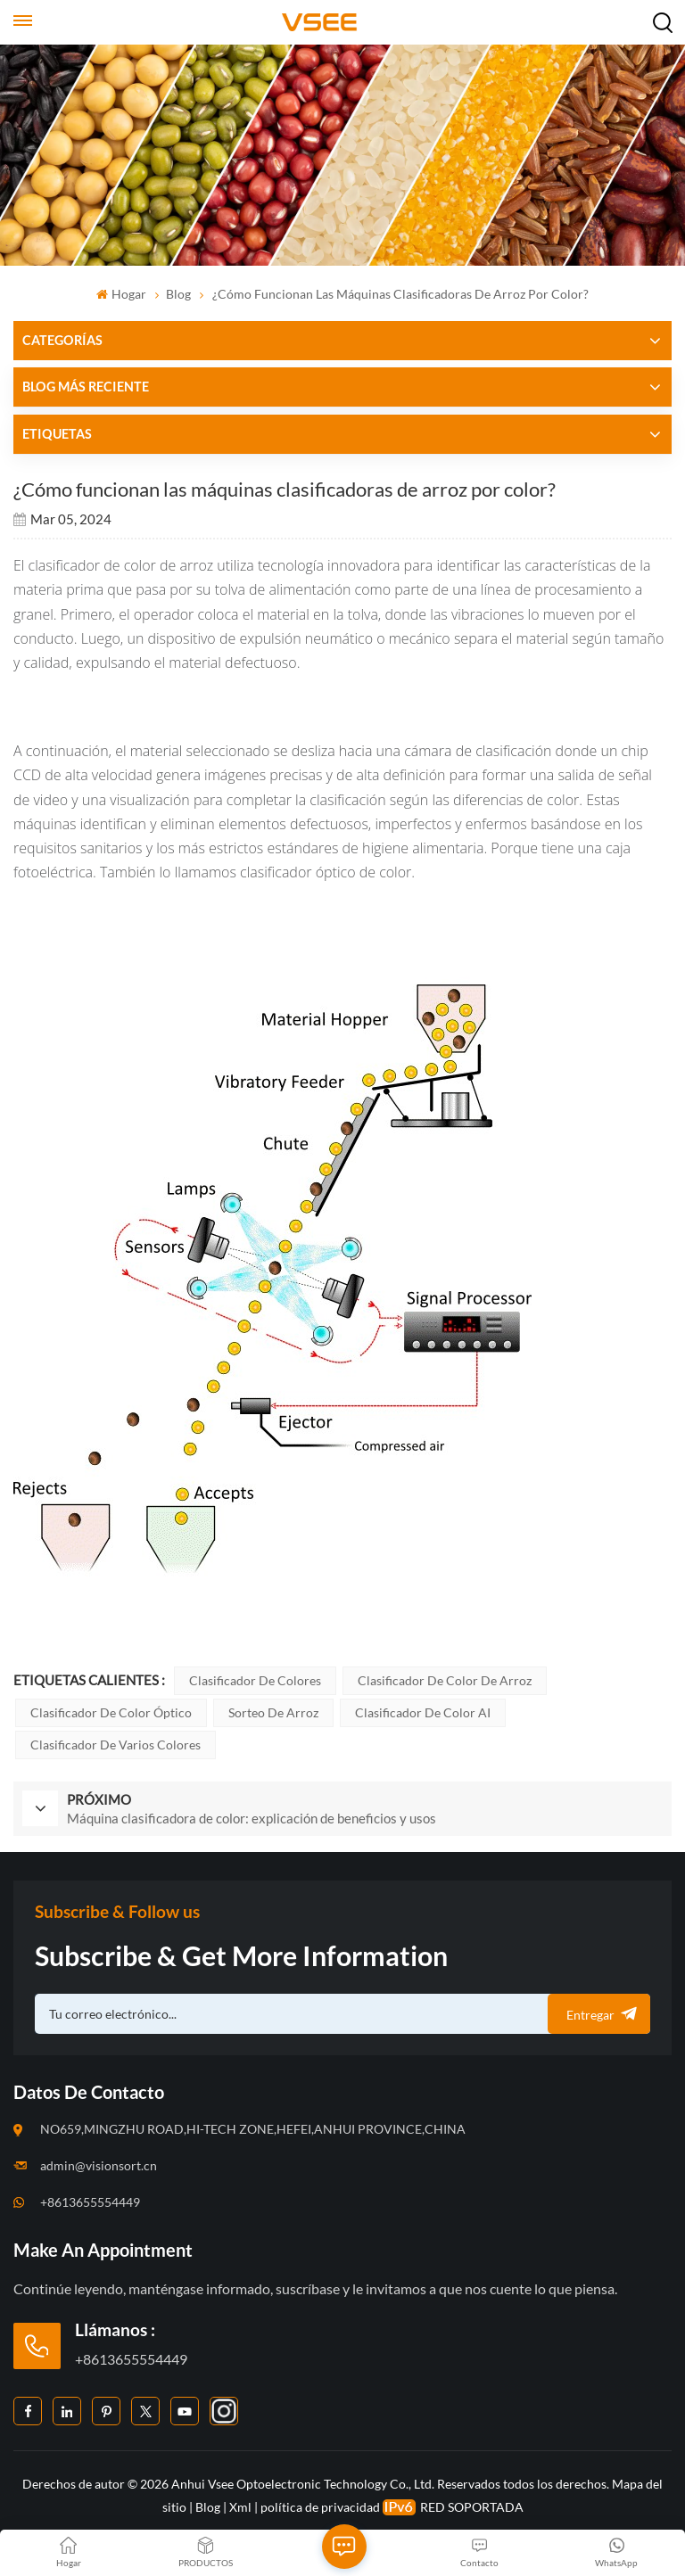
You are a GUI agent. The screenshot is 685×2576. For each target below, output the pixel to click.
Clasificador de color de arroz (445, 1680)
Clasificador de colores (255, 1680)
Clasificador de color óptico (111, 1712)
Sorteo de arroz (273, 1712)
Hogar (120, 293)
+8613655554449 (90, 2202)
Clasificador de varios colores (115, 1744)
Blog (178, 293)
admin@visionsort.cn (98, 2165)
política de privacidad (320, 2506)
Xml (240, 2506)
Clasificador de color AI (423, 1712)
